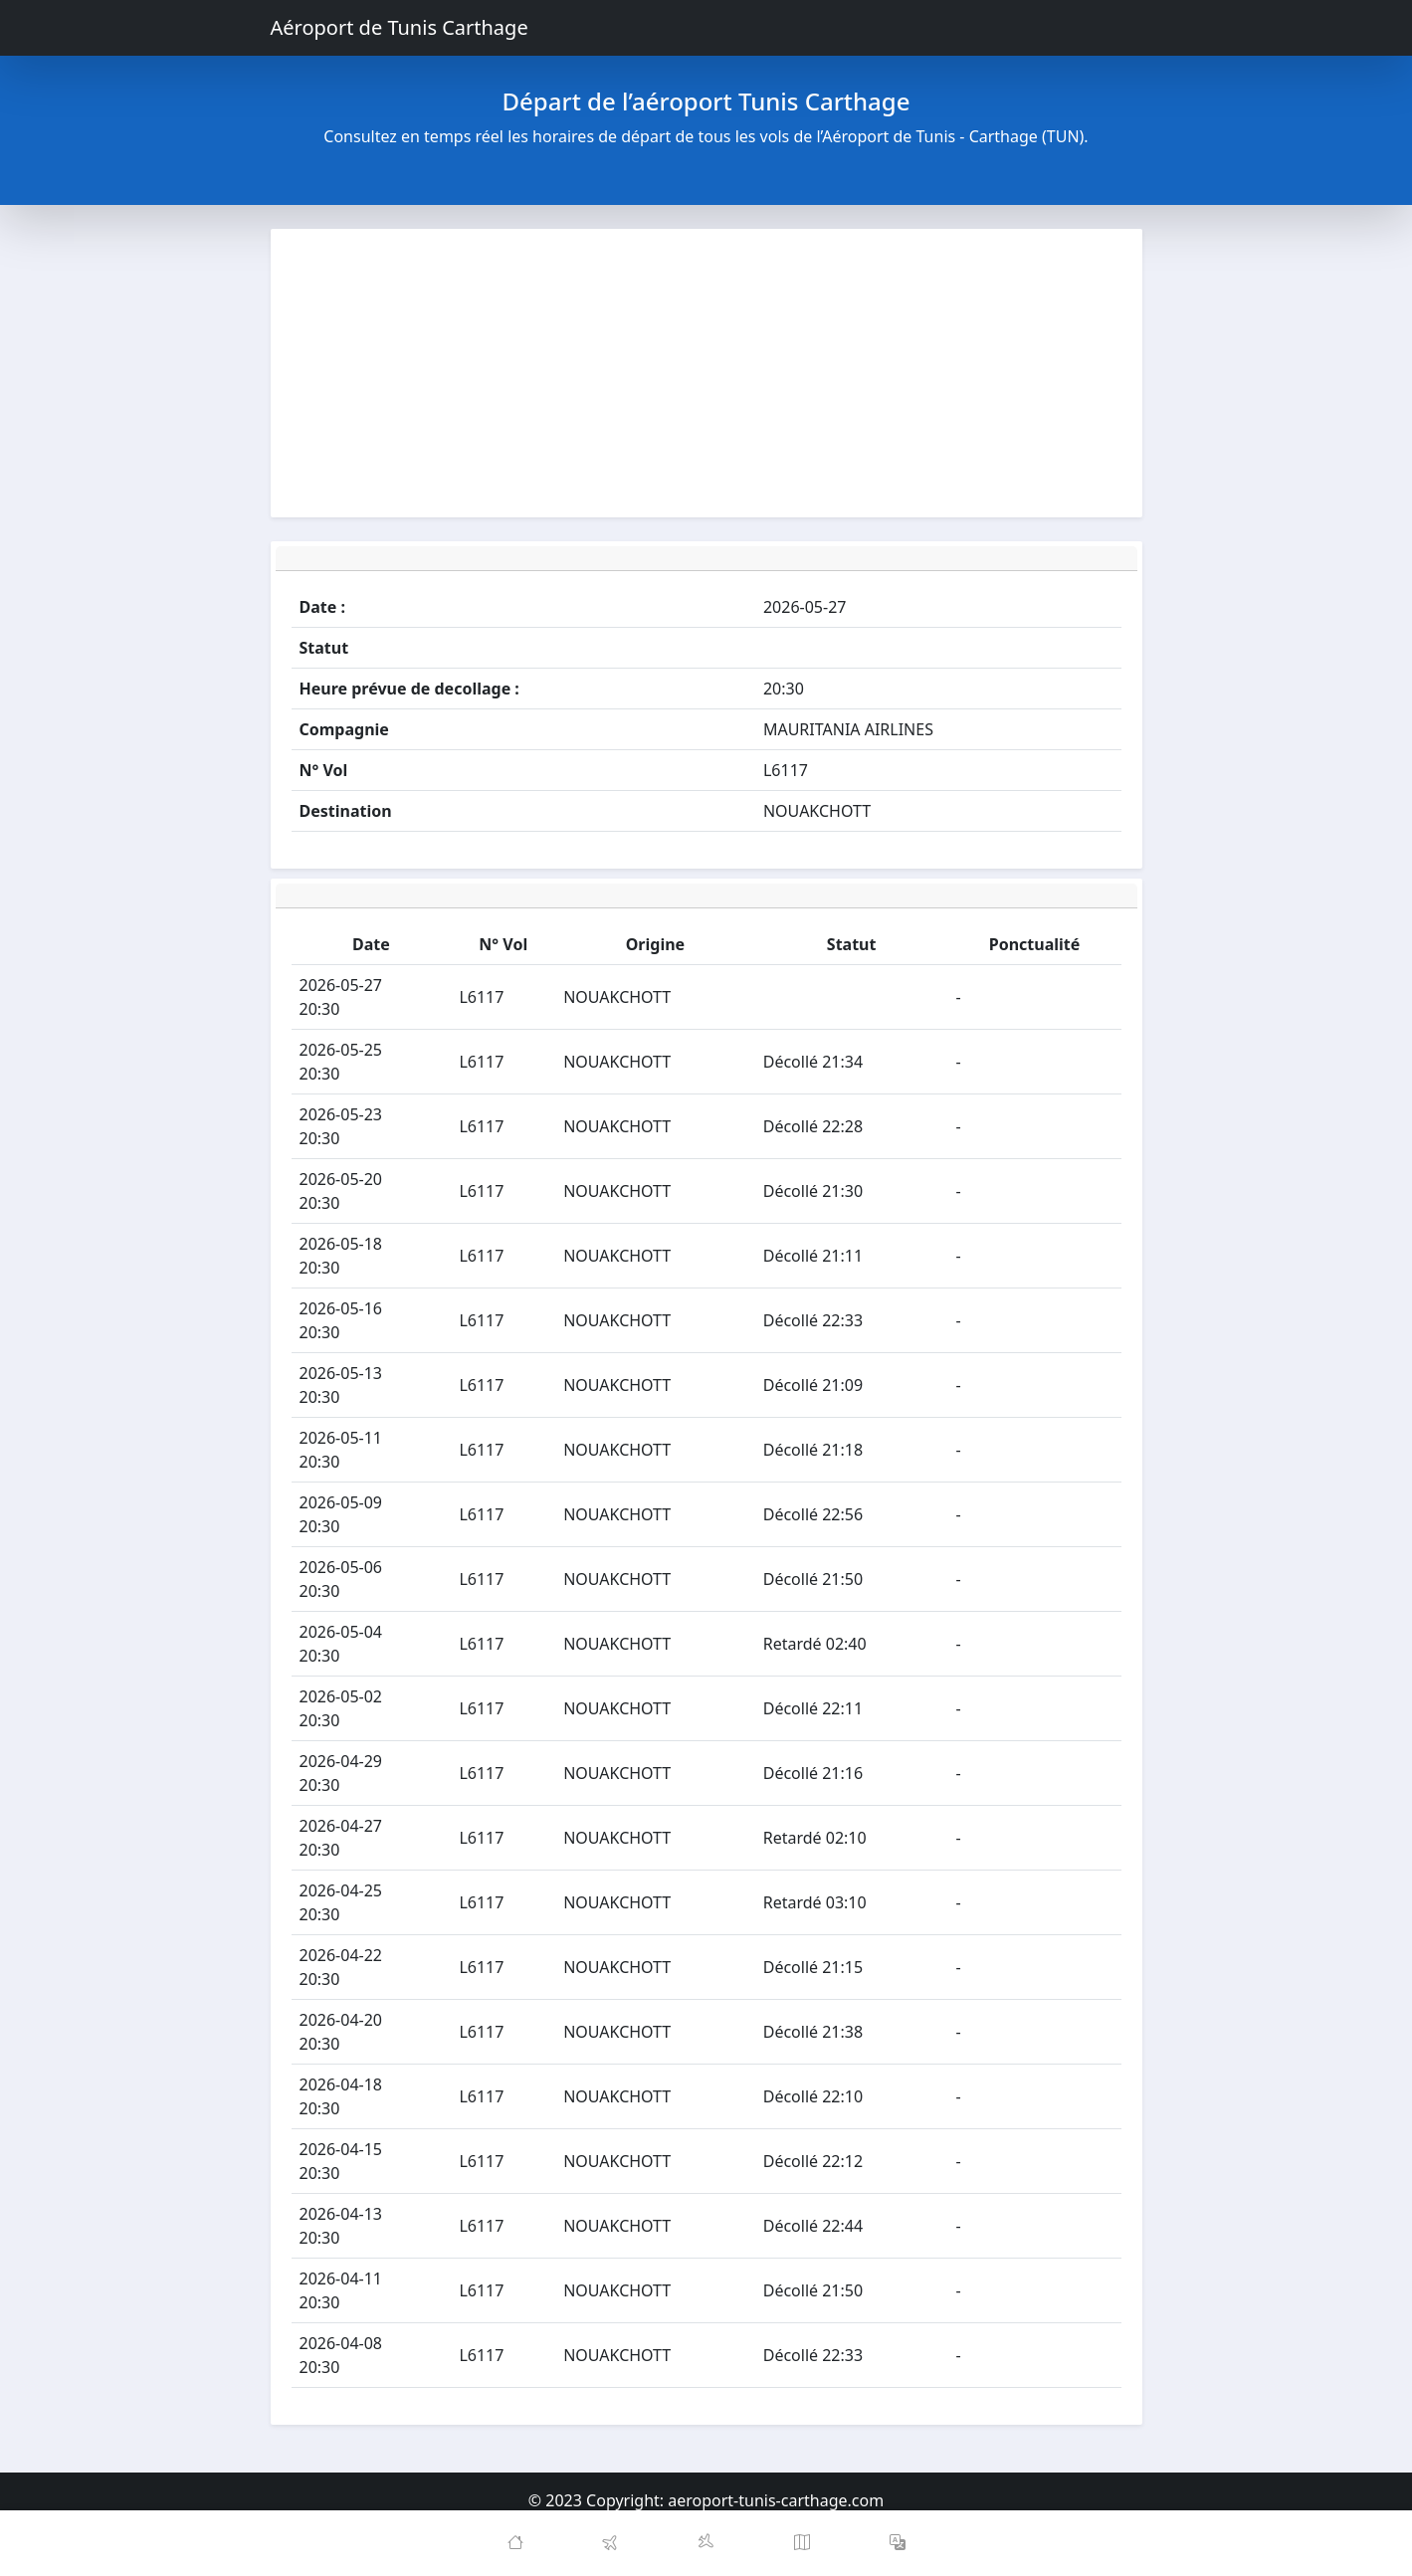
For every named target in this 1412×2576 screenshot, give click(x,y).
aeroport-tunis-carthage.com (776, 2500)
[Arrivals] (706, 2543)
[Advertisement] (706, 373)
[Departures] (611, 2543)
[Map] (802, 2543)
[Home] (515, 2543)
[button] (897, 2543)
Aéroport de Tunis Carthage (399, 27)
